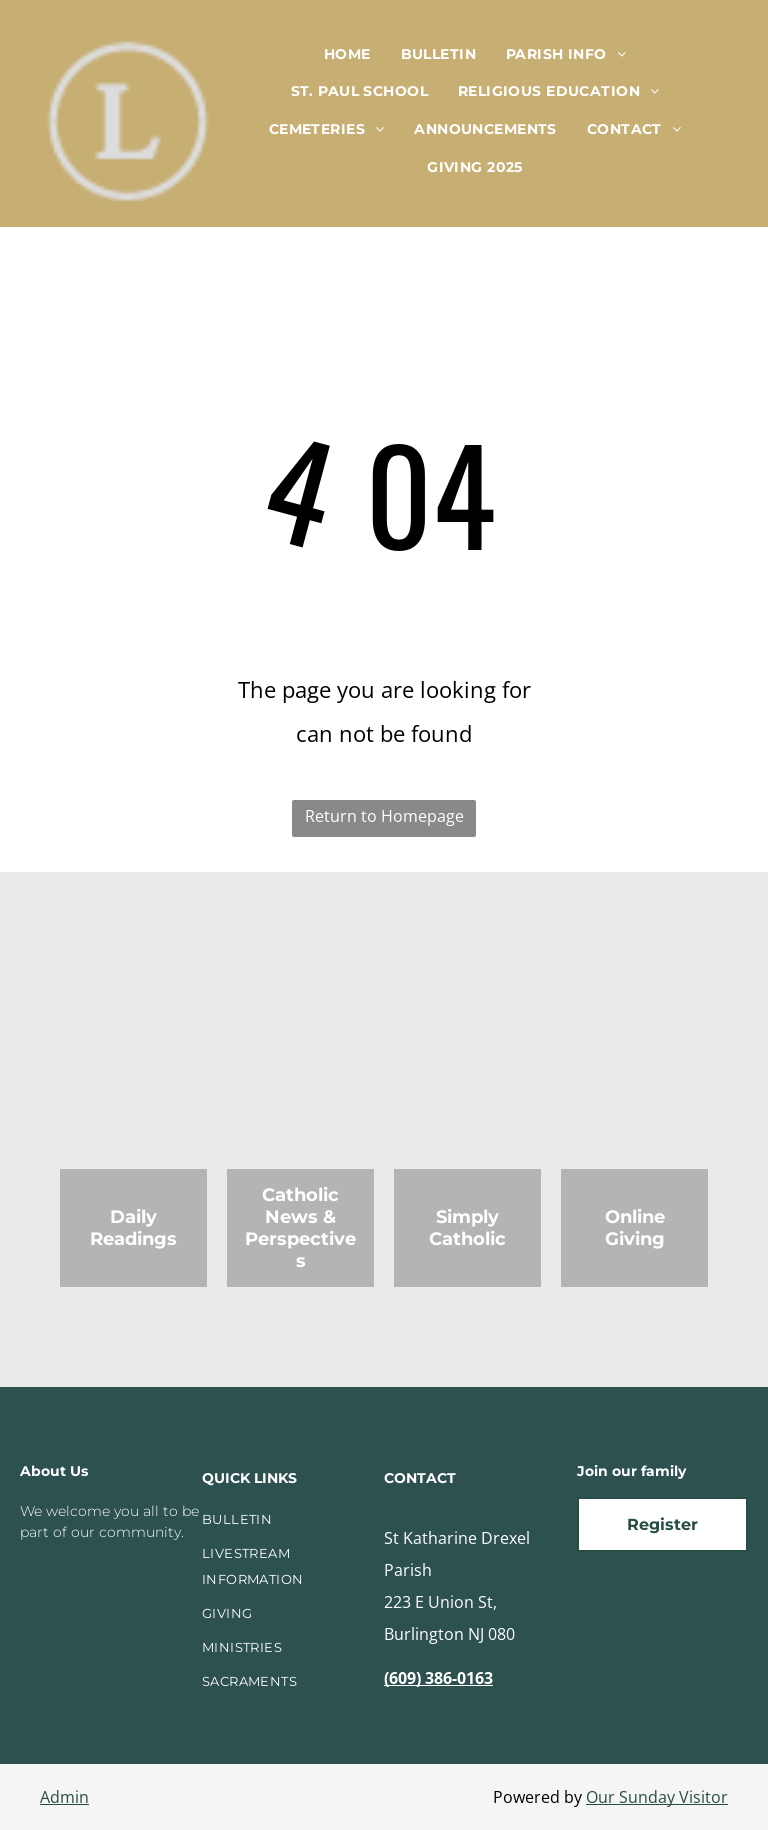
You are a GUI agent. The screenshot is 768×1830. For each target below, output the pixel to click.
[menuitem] (347, 54)
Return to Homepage (384, 816)
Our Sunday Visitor (657, 1797)
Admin (64, 1797)
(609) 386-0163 (438, 1678)
